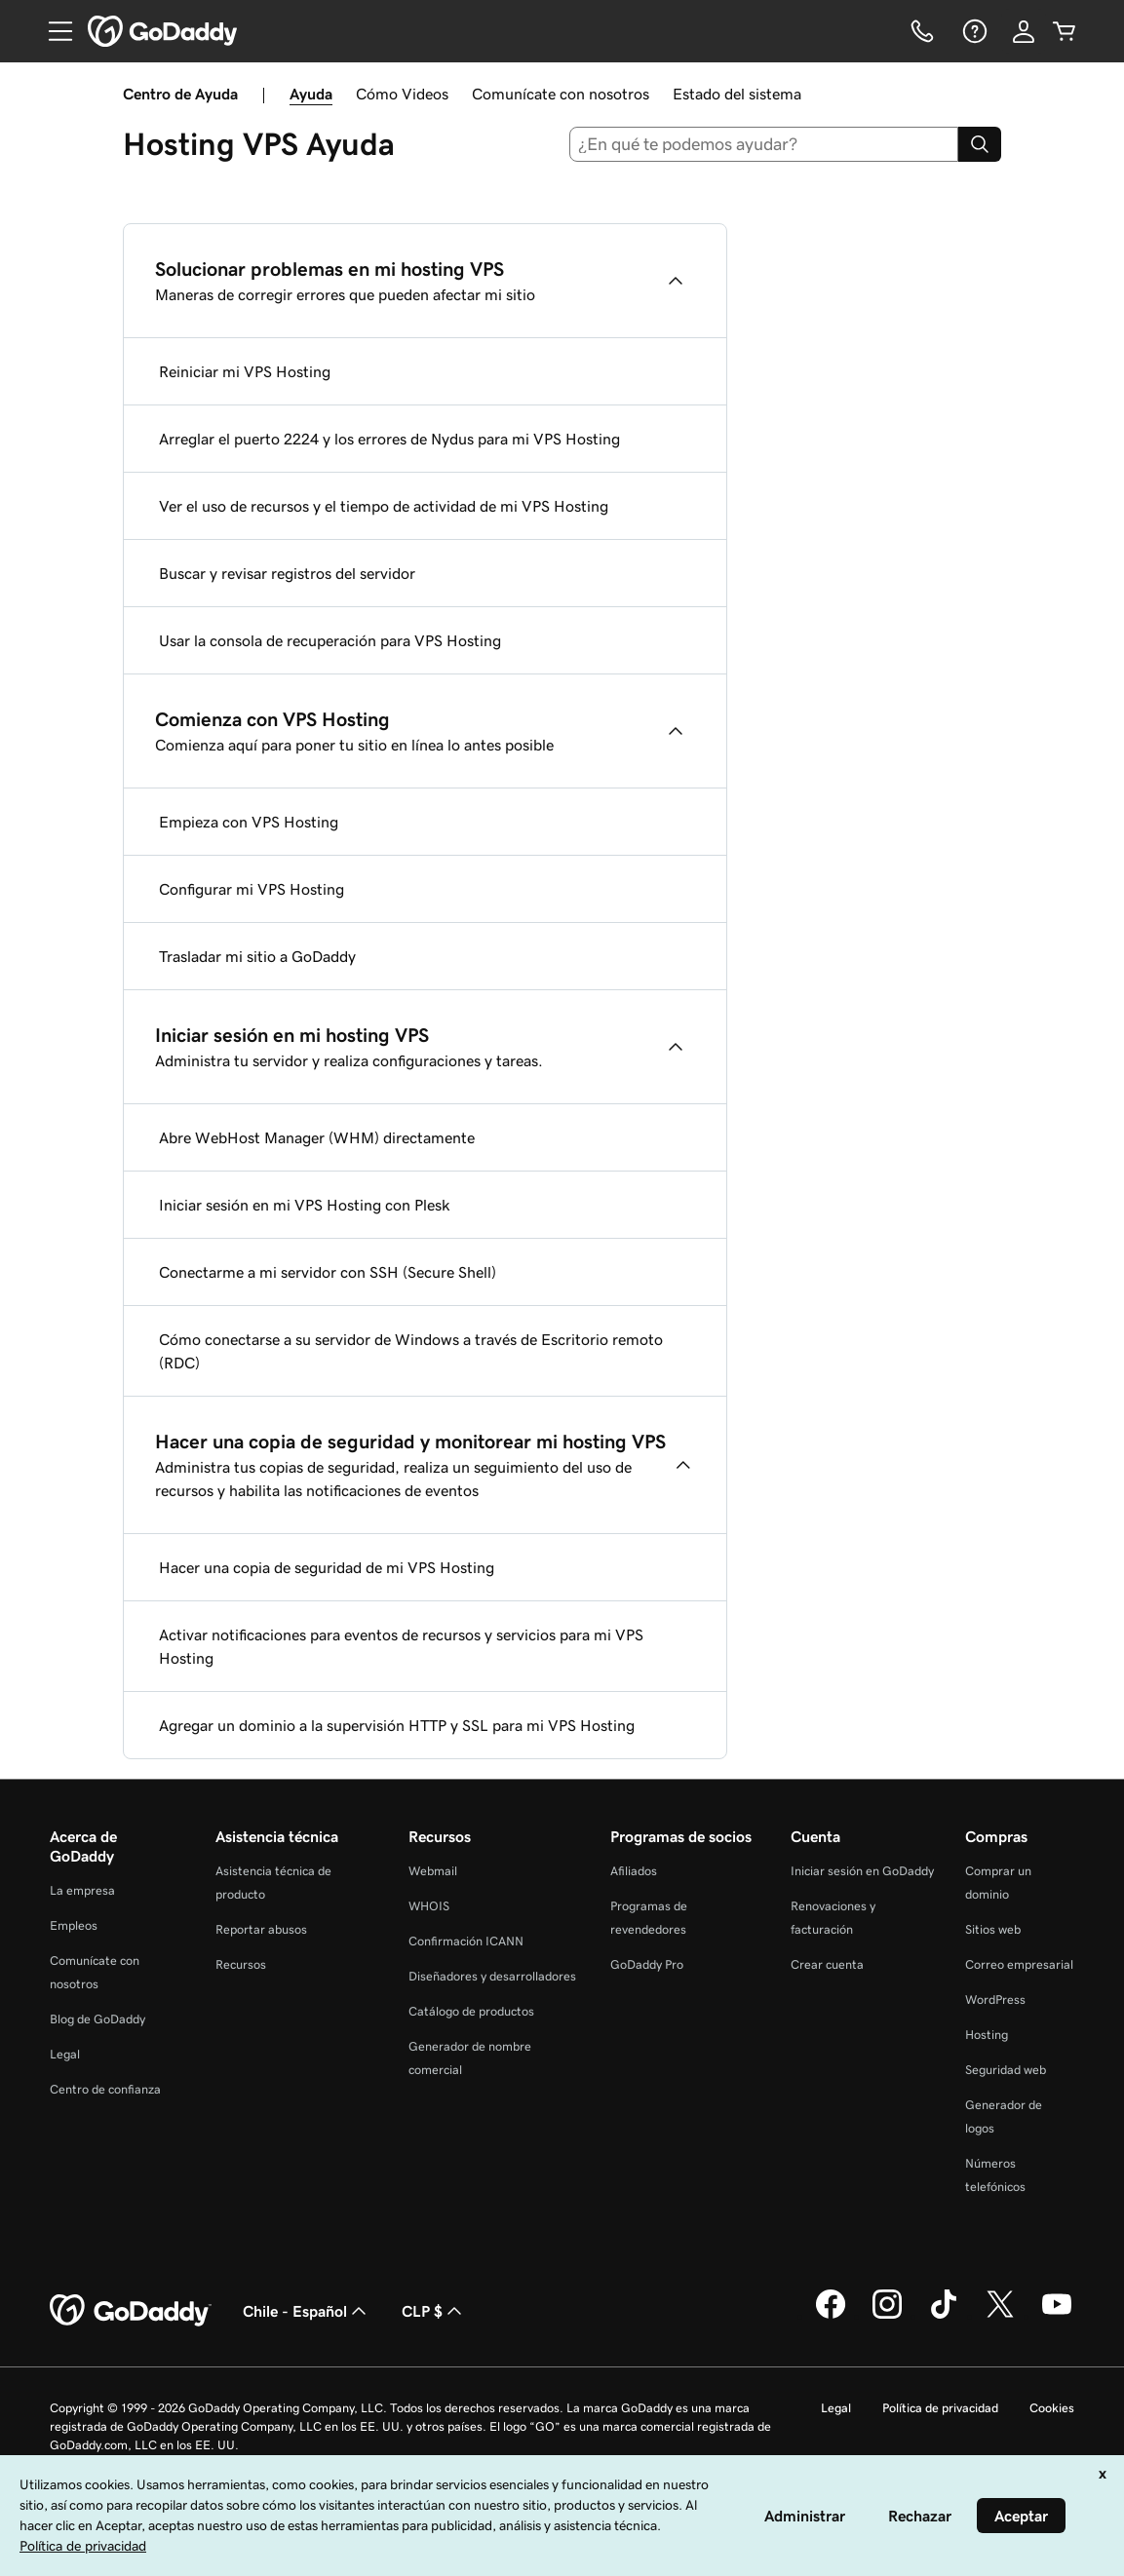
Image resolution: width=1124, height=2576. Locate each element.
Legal (65, 2054)
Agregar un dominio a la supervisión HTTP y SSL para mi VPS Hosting (397, 1725)
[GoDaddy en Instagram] (887, 2316)
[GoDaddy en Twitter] (1000, 2316)
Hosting (986, 2034)
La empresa (82, 1890)
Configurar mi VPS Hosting (251, 889)
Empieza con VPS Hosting (248, 821)
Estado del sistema (737, 93)
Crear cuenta (827, 1964)
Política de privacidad (940, 2408)
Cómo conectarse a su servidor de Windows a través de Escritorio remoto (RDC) (411, 1350)
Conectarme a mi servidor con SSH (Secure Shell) (327, 1272)
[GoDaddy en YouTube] (1056, 2316)
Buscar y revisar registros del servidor (287, 573)
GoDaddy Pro (646, 1964)
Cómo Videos (402, 93)
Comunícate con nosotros (560, 93)
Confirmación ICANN (465, 1941)
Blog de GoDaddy (97, 2019)
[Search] (979, 144)
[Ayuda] (973, 31)
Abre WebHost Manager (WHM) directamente (317, 1137)
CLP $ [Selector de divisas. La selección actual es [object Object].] (434, 2311)
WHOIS (428, 1906)
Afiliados (633, 1871)
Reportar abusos (261, 1929)
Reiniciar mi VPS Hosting (244, 371)
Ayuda (311, 93)
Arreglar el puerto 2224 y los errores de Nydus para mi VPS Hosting (389, 438)
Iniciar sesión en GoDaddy (862, 1871)
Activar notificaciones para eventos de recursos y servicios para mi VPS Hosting (401, 1646)
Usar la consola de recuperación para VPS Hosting (330, 640)
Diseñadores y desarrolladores (492, 1976)
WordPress (995, 1999)
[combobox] (764, 144)
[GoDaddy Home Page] (131, 2310)
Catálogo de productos (471, 2011)
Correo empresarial (1019, 1964)
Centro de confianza (105, 2089)
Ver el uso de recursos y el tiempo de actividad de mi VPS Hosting (383, 506)
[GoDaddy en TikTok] (943, 2316)
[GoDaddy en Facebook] (830, 2316)
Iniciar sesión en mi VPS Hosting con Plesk (304, 1204)
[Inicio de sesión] (1023, 31)
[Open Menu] (52, 31)
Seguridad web (1005, 2069)
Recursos (240, 1964)
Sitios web (993, 1929)
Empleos (73, 1925)
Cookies (1051, 2408)
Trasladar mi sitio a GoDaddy (257, 956)
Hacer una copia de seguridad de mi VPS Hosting (326, 1567)
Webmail (432, 1871)
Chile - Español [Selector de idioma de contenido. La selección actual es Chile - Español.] (306, 2311)
